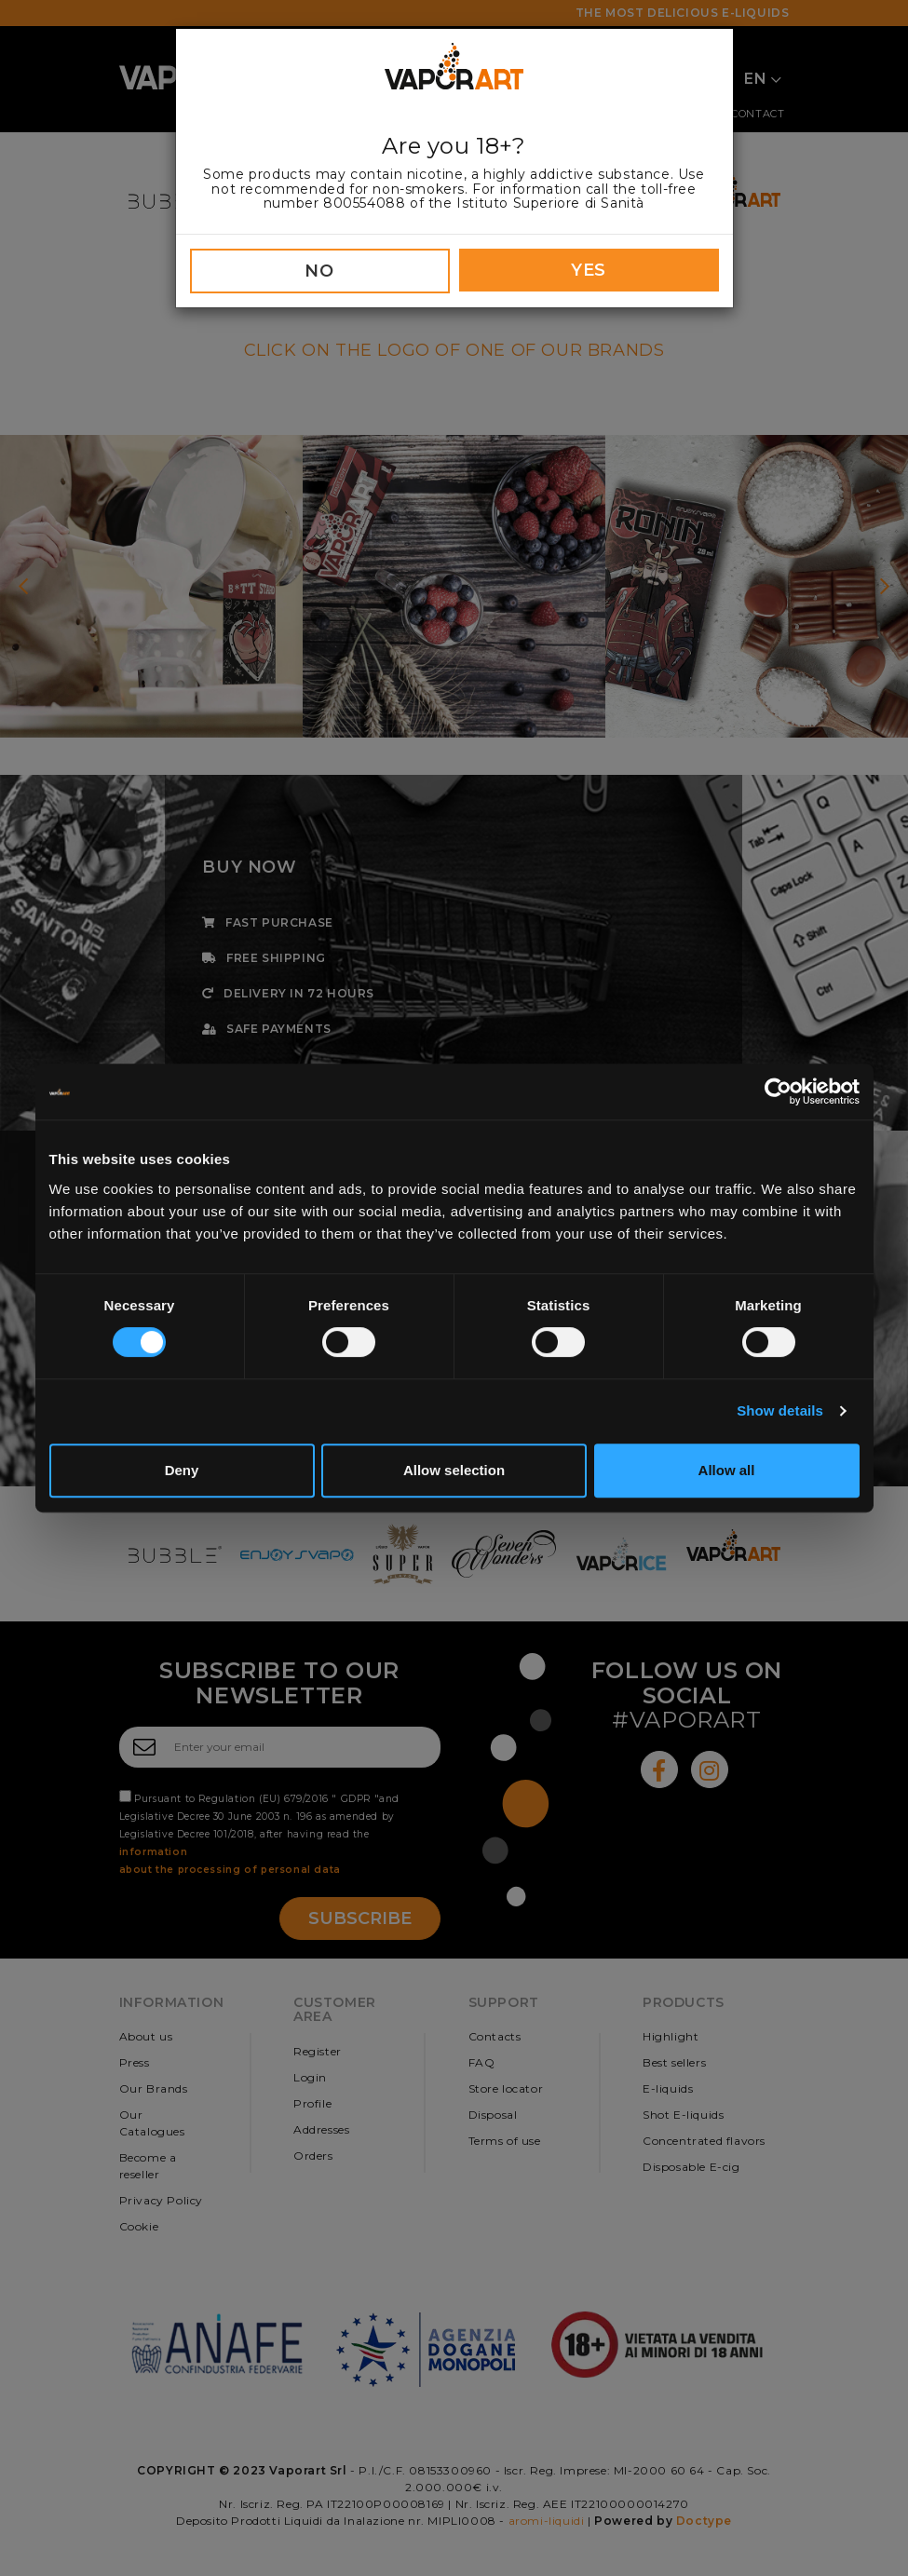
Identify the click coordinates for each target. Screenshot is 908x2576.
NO (319, 271)
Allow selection (454, 1470)
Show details (780, 1410)
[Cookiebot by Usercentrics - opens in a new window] (778, 1091)
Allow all (726, 1470)
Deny (182, 1470)
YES (588, 270)
